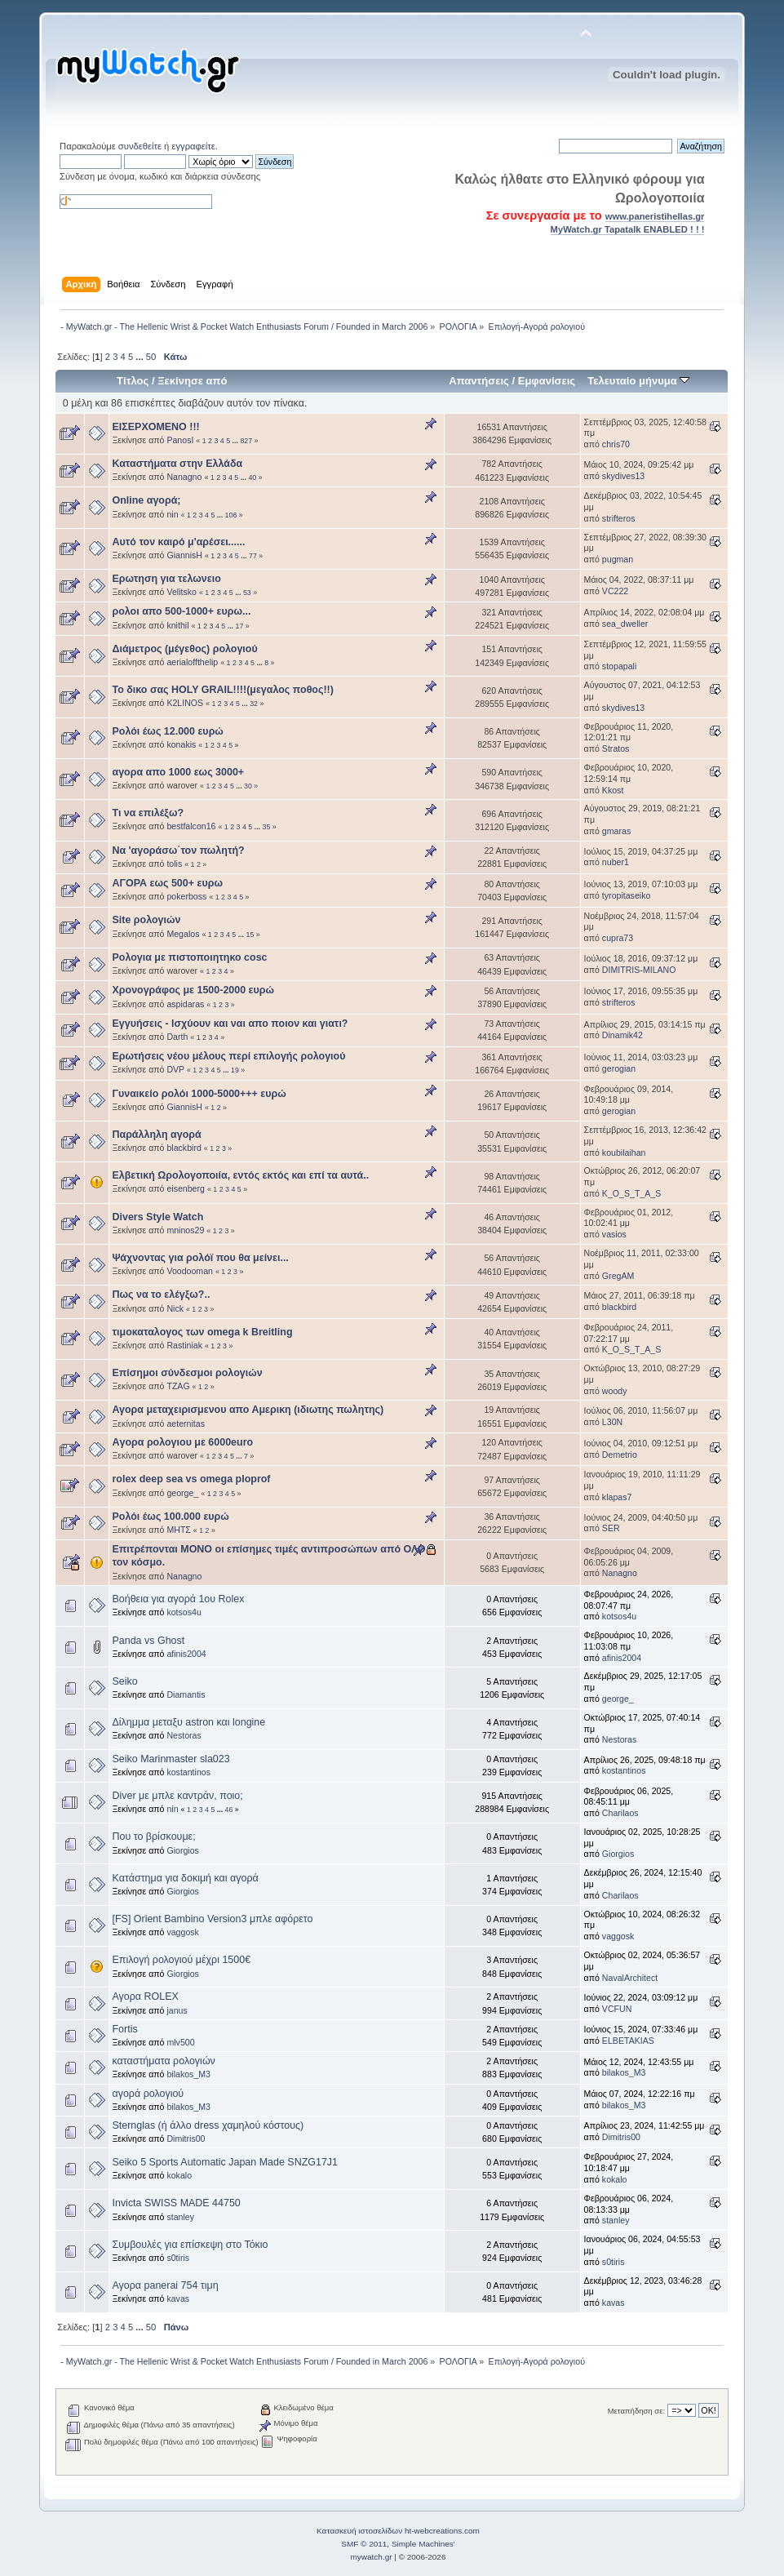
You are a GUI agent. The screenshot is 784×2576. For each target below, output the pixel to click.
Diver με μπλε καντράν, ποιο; (177, 1795)
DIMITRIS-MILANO (639, 970)
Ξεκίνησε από (192, 381)
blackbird (183, 1148)
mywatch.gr (371, 2556)
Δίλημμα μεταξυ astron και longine (188, 1722)
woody (614, 1391)
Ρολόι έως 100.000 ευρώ (170, 1516)
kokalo (179, 2175)
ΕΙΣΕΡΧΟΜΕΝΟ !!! (155, 427)
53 (247, 592)
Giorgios (182, 1850)
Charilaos (620, 1813)
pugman (617, 559)
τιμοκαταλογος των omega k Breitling (202, 1332)
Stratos (616, 748)
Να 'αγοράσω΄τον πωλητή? (178, 850)
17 (240, 626)
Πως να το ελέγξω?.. (161, 1294)
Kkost (613, 790)
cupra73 (617, 938)
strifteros (619, 518)
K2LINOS (184, 703)
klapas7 (617, 1497)
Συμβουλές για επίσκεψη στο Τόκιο (190, 2244)
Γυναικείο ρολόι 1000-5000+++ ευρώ (199, 1093)
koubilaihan (624, 1152)
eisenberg (185, 1188)
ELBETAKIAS (628, 2040)
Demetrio (619, 1454)
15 (250, 934)
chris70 (616, 444)
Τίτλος (132, 381)
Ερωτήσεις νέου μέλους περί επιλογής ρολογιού (228, 1056)
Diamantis (185, 1694)
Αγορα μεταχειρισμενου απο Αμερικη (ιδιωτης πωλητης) (247, 1409)
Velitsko (181, 592)
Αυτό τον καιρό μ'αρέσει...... (178, 542)
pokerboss (186, 896)
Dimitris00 (185, 2138)
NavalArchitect (630, 1978)
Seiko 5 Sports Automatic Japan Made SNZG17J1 (225, 2162)
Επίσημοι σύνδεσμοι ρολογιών (187, 1373)
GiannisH (184, 555)
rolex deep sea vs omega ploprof (191, 1479)
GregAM (618, 1276)
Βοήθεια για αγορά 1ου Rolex (178, 1599)
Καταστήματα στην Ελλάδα (177, 463)
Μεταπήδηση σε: (636, 2410)
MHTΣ (178, 1529)
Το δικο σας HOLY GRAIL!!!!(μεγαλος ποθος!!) (222, 689)
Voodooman (189, 1271)
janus (176, 2010)
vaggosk (182, 1932)
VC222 (615, 591)
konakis (181, 744)
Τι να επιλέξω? (148, 813)
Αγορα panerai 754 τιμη (165, 2285)
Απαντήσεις (479, 381)
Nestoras (183, 1735)
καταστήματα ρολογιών (163, 2061)
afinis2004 (186, 1654)
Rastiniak (184, 1345)
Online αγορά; (146, 500)
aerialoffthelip (192, 662)
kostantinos (188, 1772)
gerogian (619, 1068)
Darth (177, 1037)
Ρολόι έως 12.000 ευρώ (167, 731)
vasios (614, 1234)
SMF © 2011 (364, 2543)
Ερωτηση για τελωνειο (166, 578)
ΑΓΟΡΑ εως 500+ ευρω (167, 883)
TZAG (177, 1386)
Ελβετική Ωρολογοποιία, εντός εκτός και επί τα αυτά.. (240, 1175)
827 (246, 441)
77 (253, 556)
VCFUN (617, 2009)
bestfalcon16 (190, 826)
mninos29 (185, 1230)
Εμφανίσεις (546, 381)
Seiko (124, 1681)
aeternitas (185, 1423)
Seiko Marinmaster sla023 (170, 1759)
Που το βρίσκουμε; (153, 1836)
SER (611, 1528)
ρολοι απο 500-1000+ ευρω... (181, 611)
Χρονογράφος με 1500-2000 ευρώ (193, 990)
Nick (175, 1308)
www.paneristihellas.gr (655, 216)
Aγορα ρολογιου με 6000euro (182, 1442)
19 (235, 1070)
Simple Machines (423, 2543)
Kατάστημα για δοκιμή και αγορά (185, 1878)
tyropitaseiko (626, 895)
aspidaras (185, 1004)
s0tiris (177, 2258)
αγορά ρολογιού (148, 2093)
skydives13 (623, 476)
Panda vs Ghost (148, 1640)
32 (254, 704)
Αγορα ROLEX (145, 1996)
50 (151, 357)
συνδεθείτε (140, 146)
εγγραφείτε (193, 146)
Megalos (182, 934)
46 (229, 1809)
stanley (180, 2217)
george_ (182, 1493)
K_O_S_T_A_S (631, 1193)
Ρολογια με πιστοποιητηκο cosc (189, 957)
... (140, 357)
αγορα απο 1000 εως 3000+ (178, 772)
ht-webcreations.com (442, 2530)
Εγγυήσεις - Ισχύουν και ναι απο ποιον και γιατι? (230, 1023)
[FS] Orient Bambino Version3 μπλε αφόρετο (212, 1919)
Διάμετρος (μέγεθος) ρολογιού (184, 649)
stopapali (619, 666)
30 (248, 786)
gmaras (616, 831)
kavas (177, 2298)
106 (231, 515)
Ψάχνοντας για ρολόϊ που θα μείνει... (200, 1258)
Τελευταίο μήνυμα (638, 381)
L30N (612, 1422)
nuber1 (615, 862)
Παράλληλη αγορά (156, 1134)
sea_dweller (625, 623)
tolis (174, 863)
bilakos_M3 (188, 2074)
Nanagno (184, 477)
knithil (177, 625)
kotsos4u (183, 1612)
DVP (175, 1069)
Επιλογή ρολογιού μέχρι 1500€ (181, 1959)
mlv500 (180, 2042)
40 (252, 477)
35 (267, 827)
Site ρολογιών (146, 920)
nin (172, 514)
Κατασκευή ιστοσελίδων (359, 2530)
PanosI (179, 440)
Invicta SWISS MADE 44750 (176, 2203)
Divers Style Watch (157, 1217)
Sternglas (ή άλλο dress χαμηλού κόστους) (207, 2125)
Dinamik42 (622, 1035)
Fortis (124, 2029)
